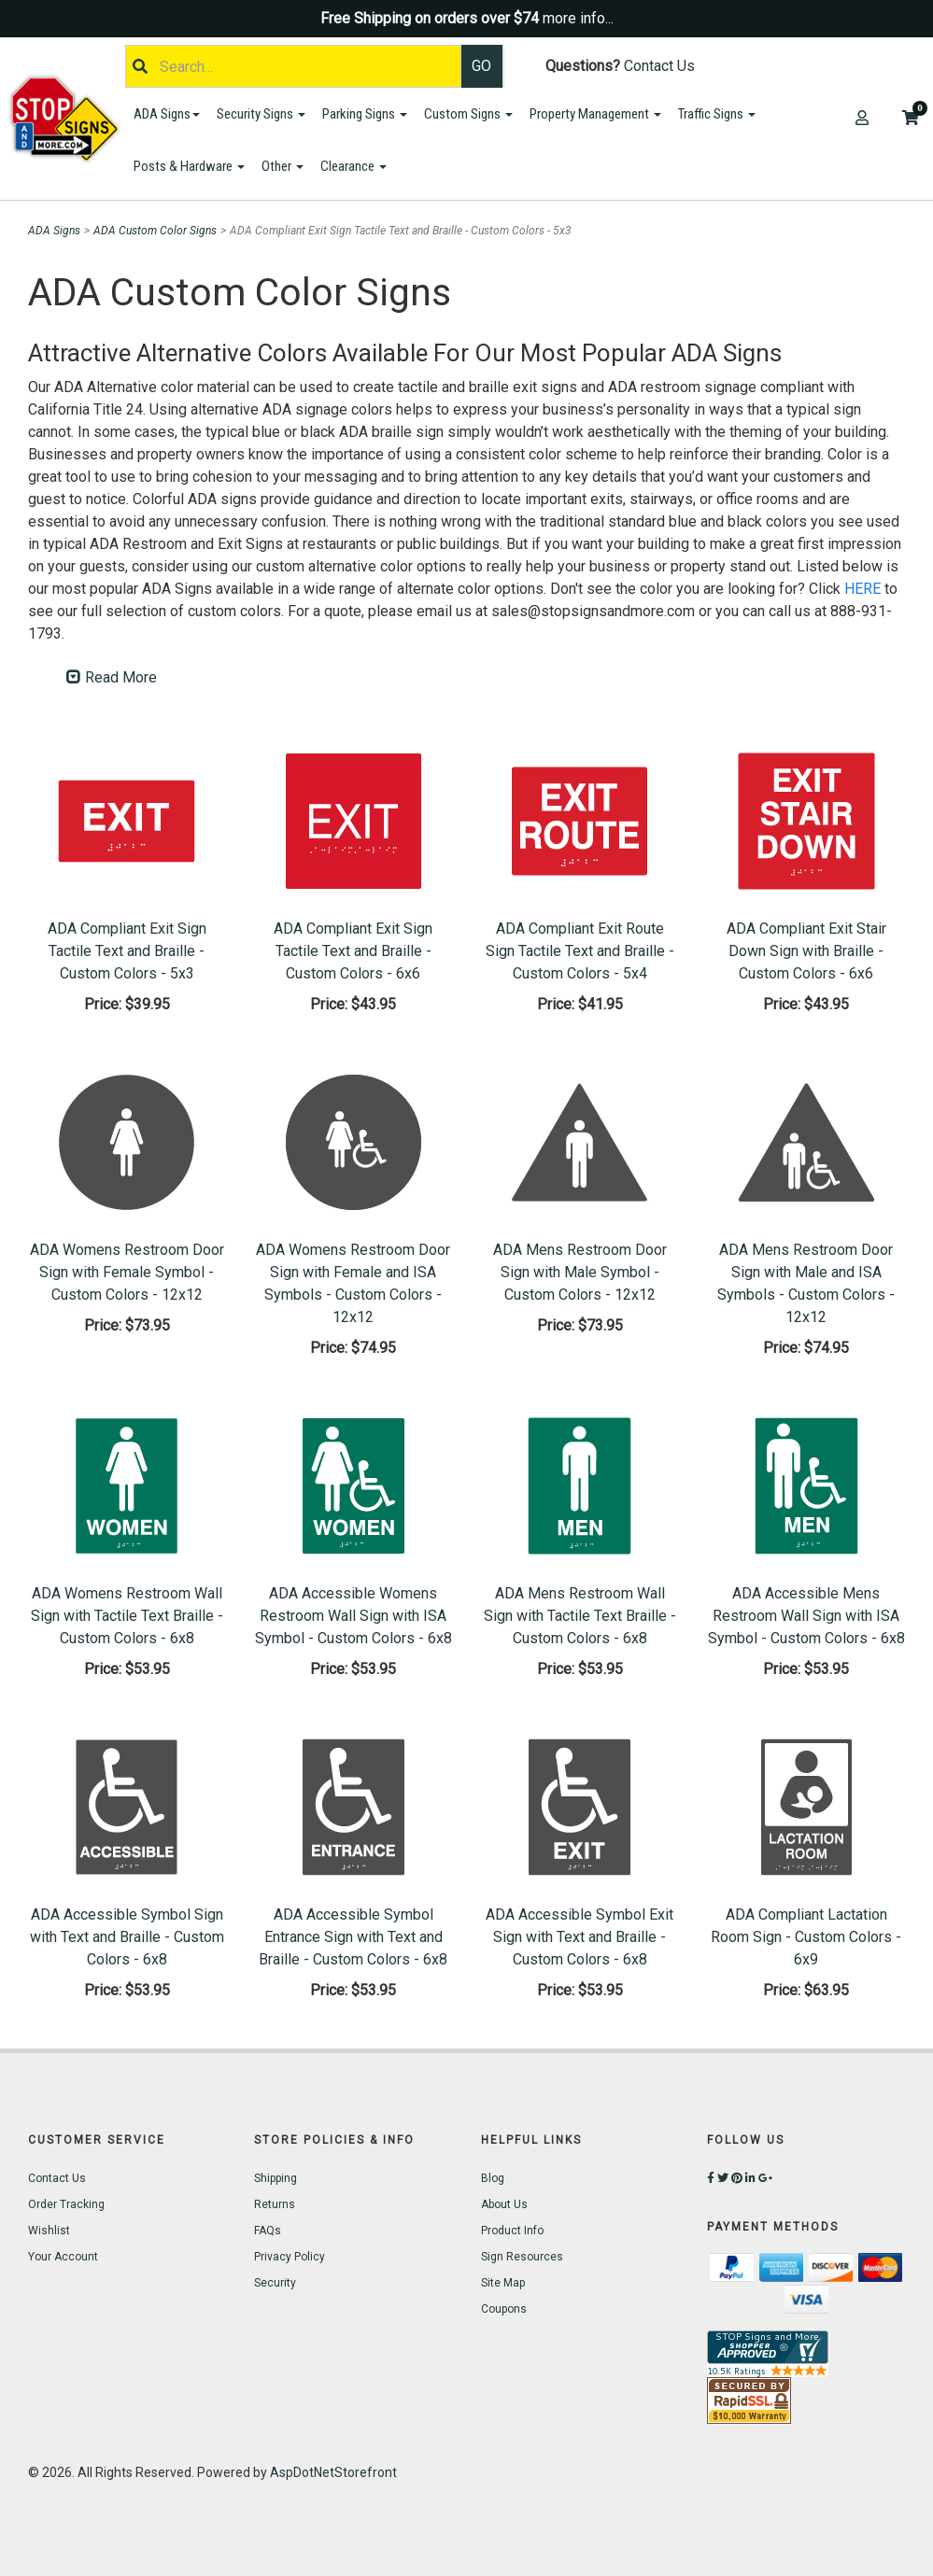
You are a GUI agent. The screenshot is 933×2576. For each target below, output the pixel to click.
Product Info (512, 2230)
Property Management (595, 114)
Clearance (353, 166)
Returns (274, 2204)
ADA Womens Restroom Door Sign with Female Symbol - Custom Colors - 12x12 (127, 1272)
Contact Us (659, 66)
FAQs (267, 2230)
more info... (578, 18)
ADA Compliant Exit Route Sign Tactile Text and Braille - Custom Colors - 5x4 (580, 951)
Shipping (275, 2178)
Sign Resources (522, 2256)
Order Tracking (66, 2204)
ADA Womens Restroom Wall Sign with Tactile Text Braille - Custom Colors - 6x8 (127, 1615)
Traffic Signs (717, 114)
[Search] (293, 66)
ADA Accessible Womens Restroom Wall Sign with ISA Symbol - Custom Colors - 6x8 (353, 1615)
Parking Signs (364, 114)
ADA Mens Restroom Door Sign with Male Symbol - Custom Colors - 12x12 (580, 1272)
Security (275, 2282)
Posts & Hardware (189, 166)
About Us (504, 2204)
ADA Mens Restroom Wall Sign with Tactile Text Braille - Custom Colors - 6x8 (580, 1615)
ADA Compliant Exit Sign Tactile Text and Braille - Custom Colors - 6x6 (353, 951)
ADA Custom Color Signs (155, 230)
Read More (111, 677)
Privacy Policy (289, 2256)
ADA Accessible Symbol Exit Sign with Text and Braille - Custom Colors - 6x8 (579, 1937)
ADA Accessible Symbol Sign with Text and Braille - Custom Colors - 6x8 (127, 1937)
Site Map (503, 2282)
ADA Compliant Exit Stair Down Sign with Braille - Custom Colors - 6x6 (806, 951)
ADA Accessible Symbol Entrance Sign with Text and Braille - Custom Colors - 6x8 (353, 1937)
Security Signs (261, 114)
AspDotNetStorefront (333, 2472)
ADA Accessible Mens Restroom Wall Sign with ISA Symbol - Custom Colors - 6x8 (806, 1615)
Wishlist (49, 2230)
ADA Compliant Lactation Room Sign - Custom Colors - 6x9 (806, 1937)
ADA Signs (167, 114)
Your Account (63, 2256)
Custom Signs (468, 114)
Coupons (504, 2309)
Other (283, 166)
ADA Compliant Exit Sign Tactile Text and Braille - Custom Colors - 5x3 (127, 951)
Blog (492, 2178)
